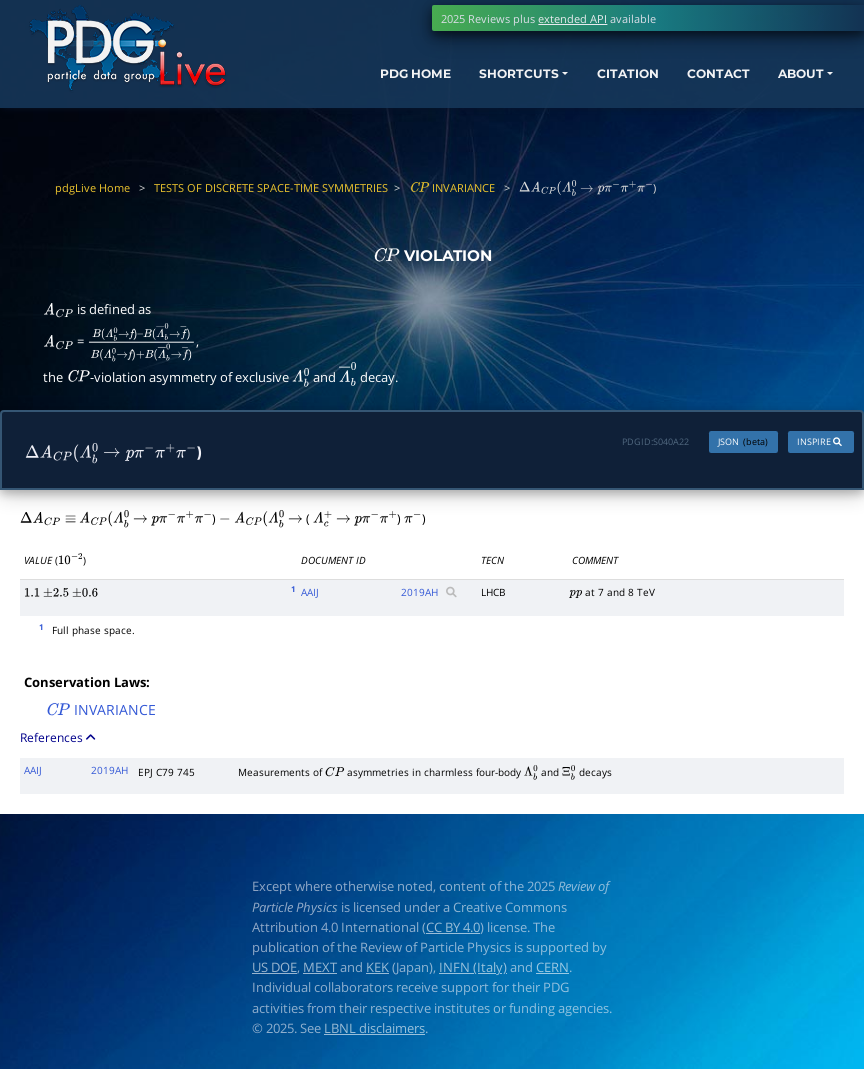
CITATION (592, 85)
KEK (377, 970)
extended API (572, 18)
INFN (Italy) (473, 970)
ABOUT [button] (783, 85)
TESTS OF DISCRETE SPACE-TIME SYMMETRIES (271, 187)
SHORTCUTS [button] (471, 85)
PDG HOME (357, 85)
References (59, 740)
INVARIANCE (452, 187)
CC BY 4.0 (453, 930)
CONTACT (692, 85)
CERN (552, 970)
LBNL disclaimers (374, 1031)
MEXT (320, 970)
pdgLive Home (92, 187)
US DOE (274, 970)
